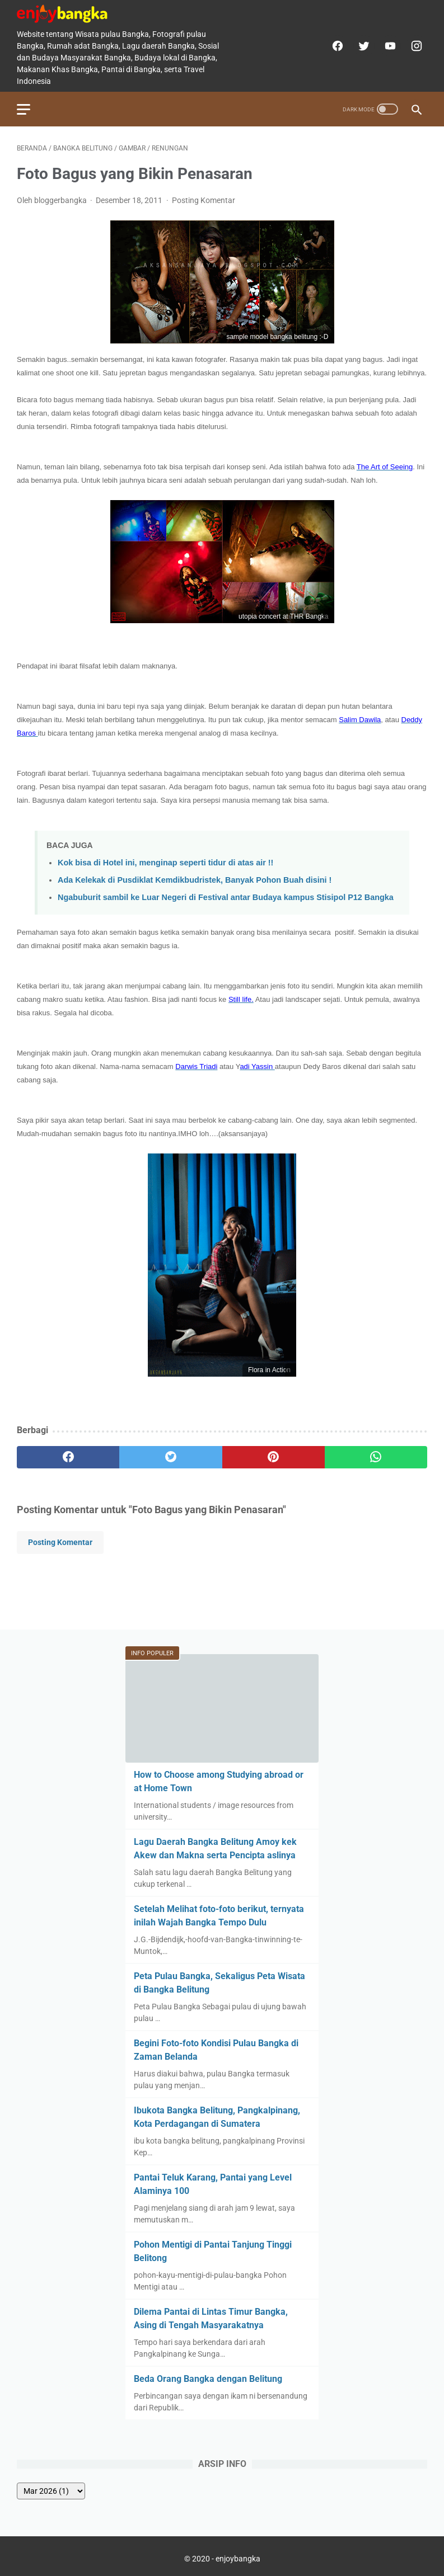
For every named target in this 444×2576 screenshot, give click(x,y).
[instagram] (415, 46)
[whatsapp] (376, 1457)
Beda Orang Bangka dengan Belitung (208, 2379)
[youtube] (389, 46)
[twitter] (362, 46)
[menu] (23, 109)
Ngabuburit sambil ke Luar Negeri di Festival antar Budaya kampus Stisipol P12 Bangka (226, 897)
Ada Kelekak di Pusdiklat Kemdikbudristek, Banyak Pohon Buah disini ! (194, 879)
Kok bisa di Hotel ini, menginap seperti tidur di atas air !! (165, 862)
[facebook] (336, 46)
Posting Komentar (203, 200)
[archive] (51, 2491)
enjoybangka (238, 2558)
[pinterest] (273, 1457)
